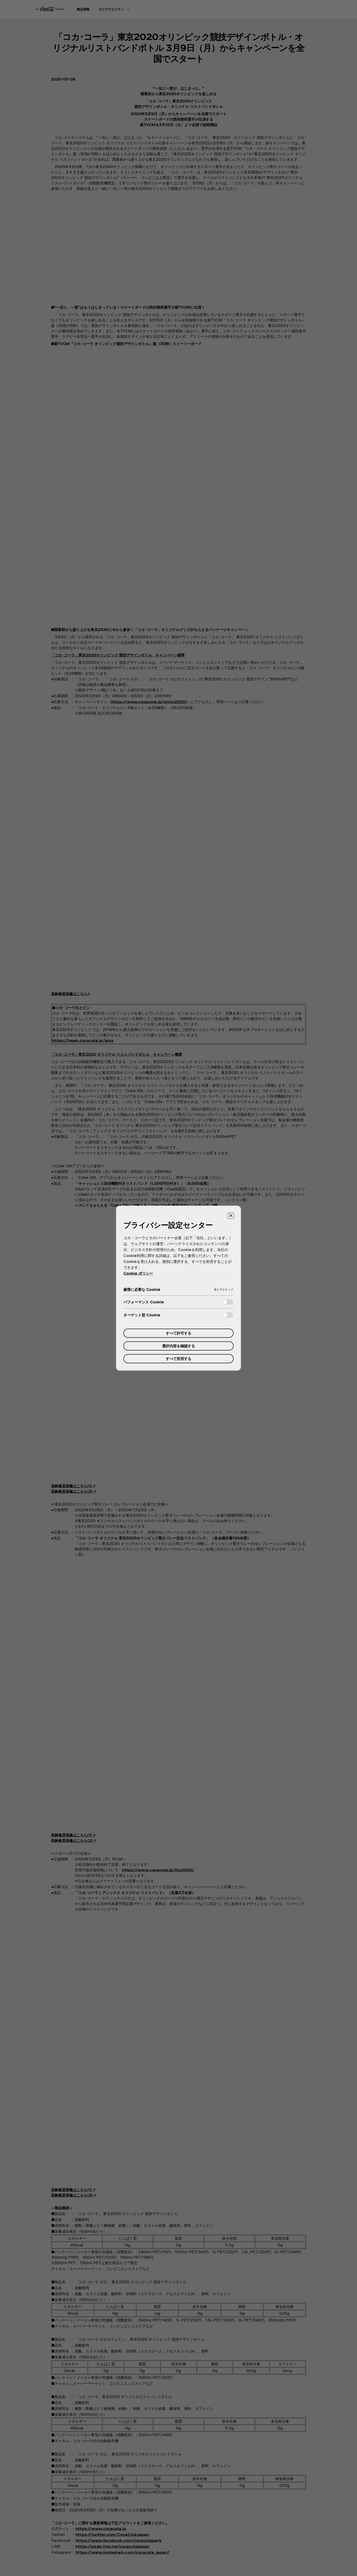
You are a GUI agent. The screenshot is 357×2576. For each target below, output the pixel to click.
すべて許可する (178, 1333)
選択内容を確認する (178, 1346)
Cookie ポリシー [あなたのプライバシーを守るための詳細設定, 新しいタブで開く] (138, 1273)
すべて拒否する (178, 1358)
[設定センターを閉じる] (231, 1215)
